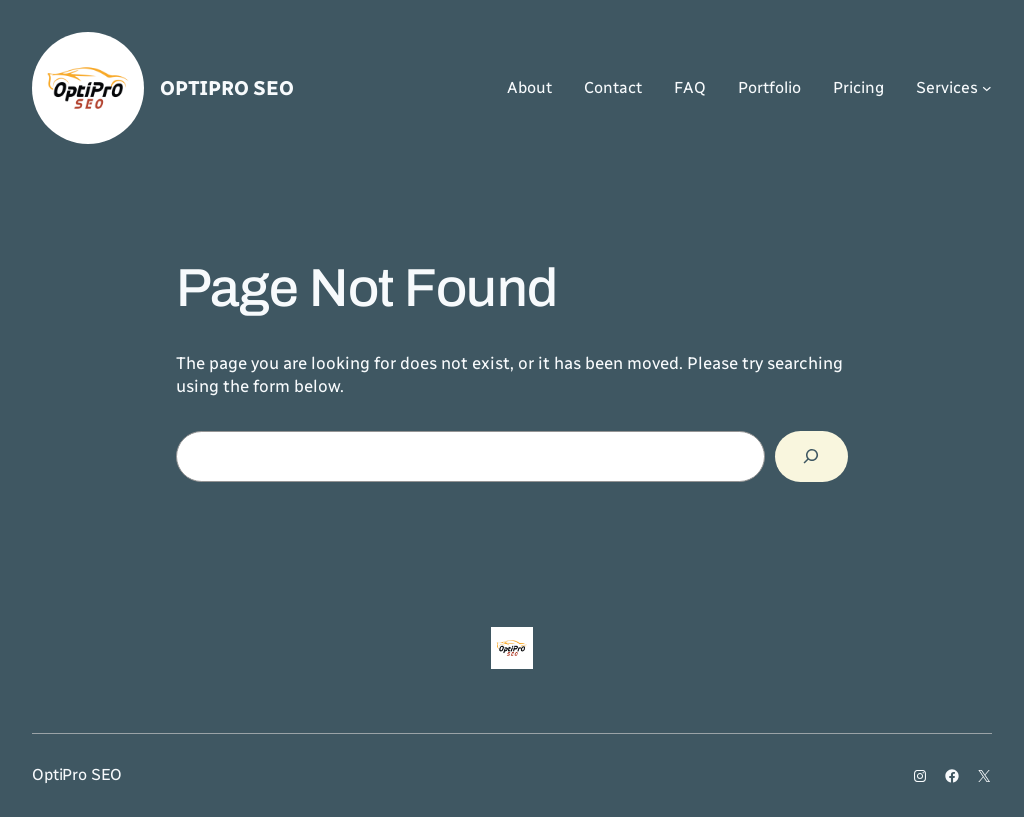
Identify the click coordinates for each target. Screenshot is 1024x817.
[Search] (811, 456)
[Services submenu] (987, 88)
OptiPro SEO (227, 88)
